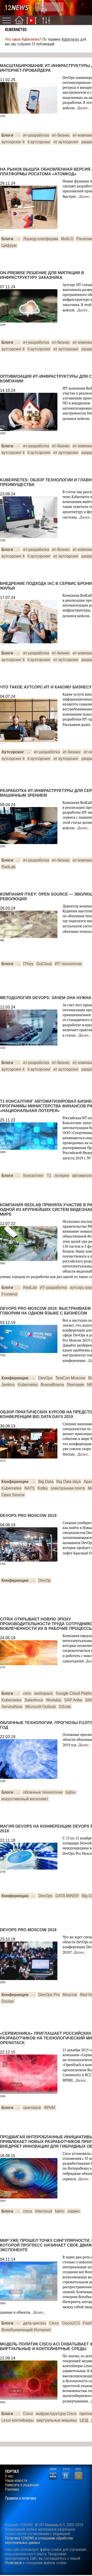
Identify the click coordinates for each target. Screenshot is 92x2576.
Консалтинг (33, 1175)
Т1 (49, 1175)
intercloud (43, 2211)
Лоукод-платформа (40, 239)
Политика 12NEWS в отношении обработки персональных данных (39, 2540)
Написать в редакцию (22, 2485)
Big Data (45, 1481)
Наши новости (16, 2480)
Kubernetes (28, 1385)
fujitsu (71, 1792)
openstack (32, 2108)
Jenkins (8, 1385)
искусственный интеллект (24, 1799)
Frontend (9, 1294)
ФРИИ (49, 2108)
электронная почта (68, 1488)
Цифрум (8, 245)
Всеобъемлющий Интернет (26, 2330)
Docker (7, 2001)
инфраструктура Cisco (56, 2414)
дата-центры (34, 2323)
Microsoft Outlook (40, 1707)
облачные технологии (42, 1792)
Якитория (75, 1385)
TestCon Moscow (70, 1378)
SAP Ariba (73, 1700)
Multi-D (67, 239)
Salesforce (34, 1700)
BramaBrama (52, 1385)
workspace (43, 1693)
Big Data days (68, 1481)
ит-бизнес (61, 135)
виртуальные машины (57, 2420)
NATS (30, 1488)
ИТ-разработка (53, 1287)
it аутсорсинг (39, 142)
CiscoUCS (71, 2323)
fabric (60, 2211)
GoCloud (44, 964)
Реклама (12, 2489)
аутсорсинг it (13, 142)
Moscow (70, 1995)
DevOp (44, 1580)
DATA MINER (67, 1896)
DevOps (45, 1378)
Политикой (13, 2562)
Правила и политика (20, 2498)
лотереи (61, 1175)
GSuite (65, 1707)
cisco (27, 2211)
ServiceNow (11, 1707)
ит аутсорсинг (66, 142)
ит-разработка (36, 135)
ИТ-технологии (68, 964)
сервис (73, 2211)
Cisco (54, 2323)
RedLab (8, 867)
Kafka (43, 1488)
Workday (53, 1700)
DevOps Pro (49, 1995)
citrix (27, 1693)
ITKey (28, 964)
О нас (9, 2476)
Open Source (13, 1495)
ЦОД (84, 2420)
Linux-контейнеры (17, 2420)
